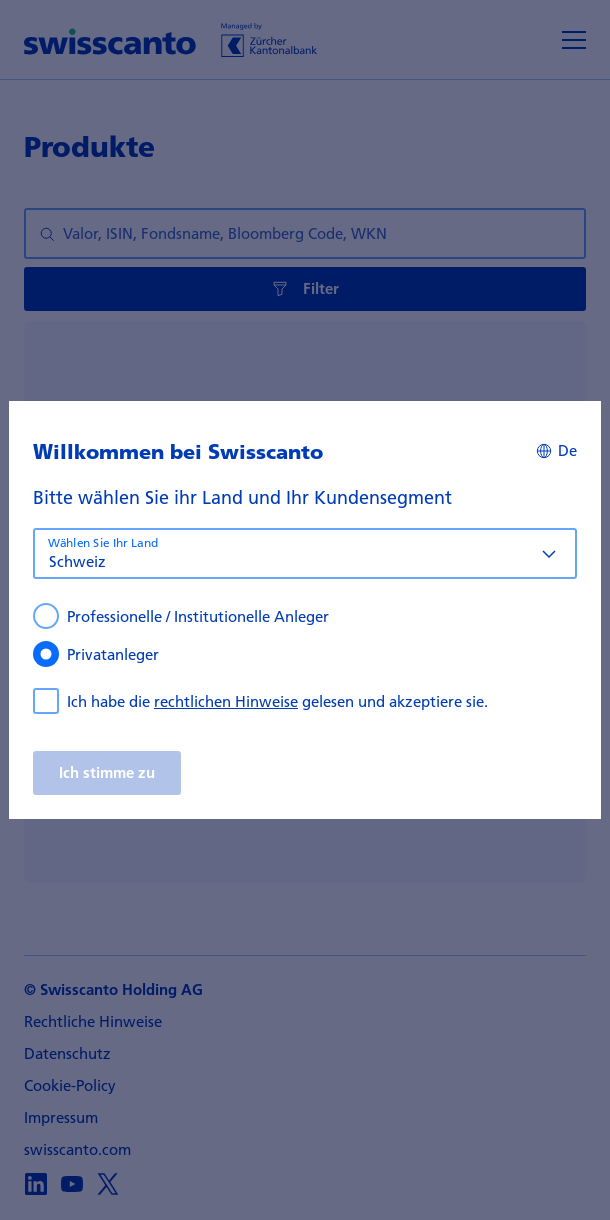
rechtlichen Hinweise (226, 701)
